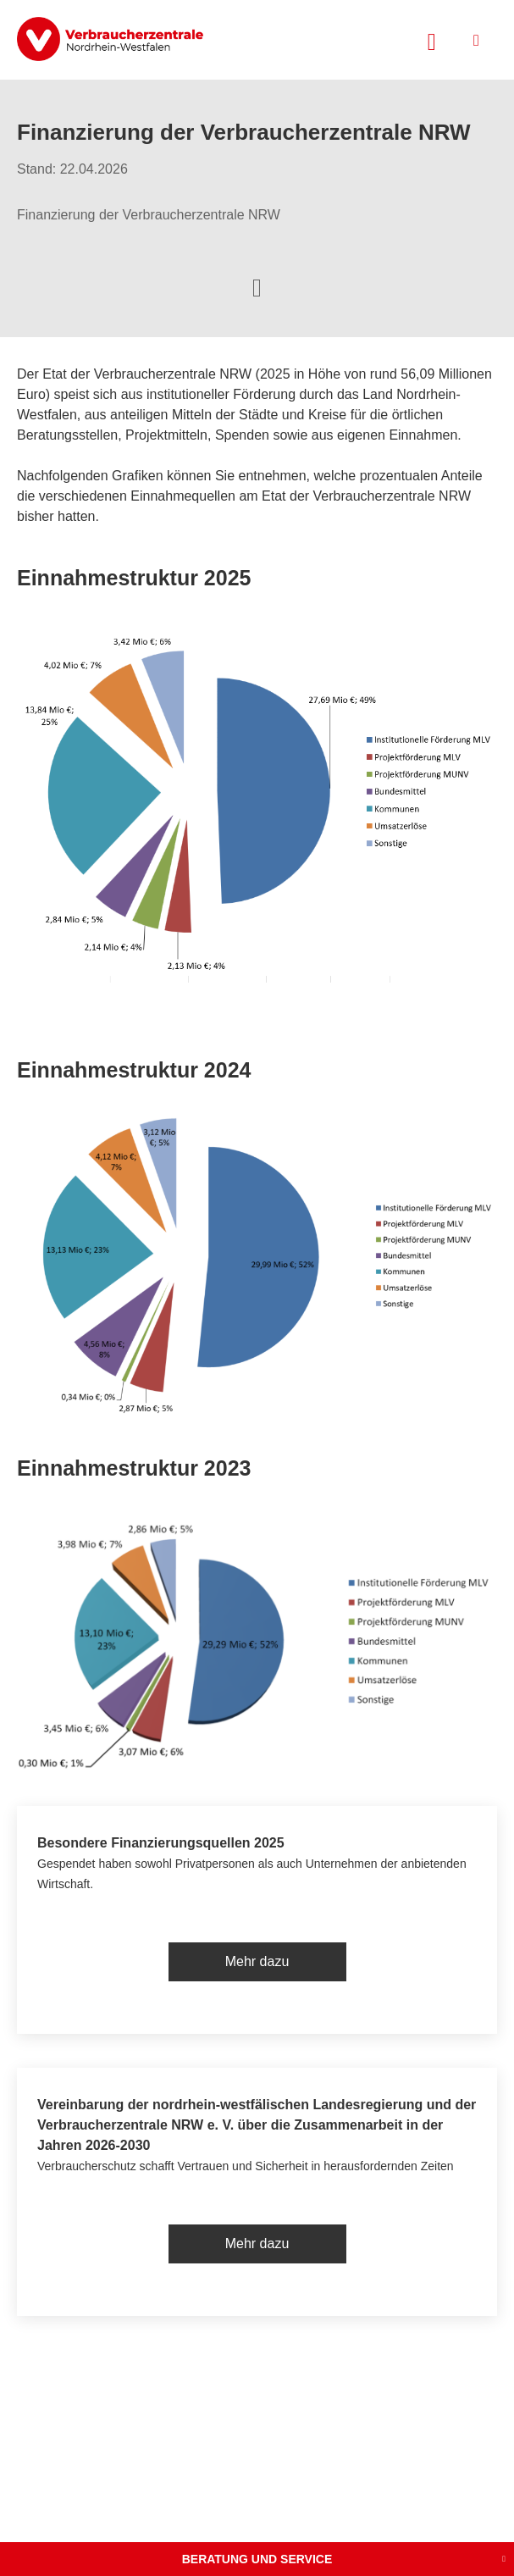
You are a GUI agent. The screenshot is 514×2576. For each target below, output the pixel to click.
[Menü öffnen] (476, 40)
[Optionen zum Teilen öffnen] (257, 286)
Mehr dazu (257, 1961)
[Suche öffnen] (432, 40)
